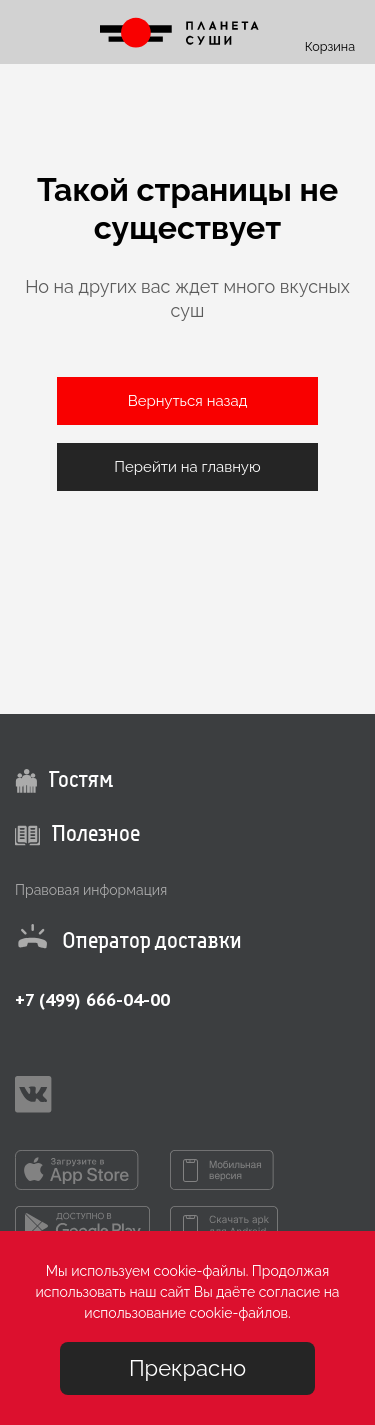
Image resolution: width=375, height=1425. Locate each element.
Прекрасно (187, 1368)
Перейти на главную (187, 467)
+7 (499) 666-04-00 (92, 999)
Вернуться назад (188, 401)
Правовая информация (91, 890)
